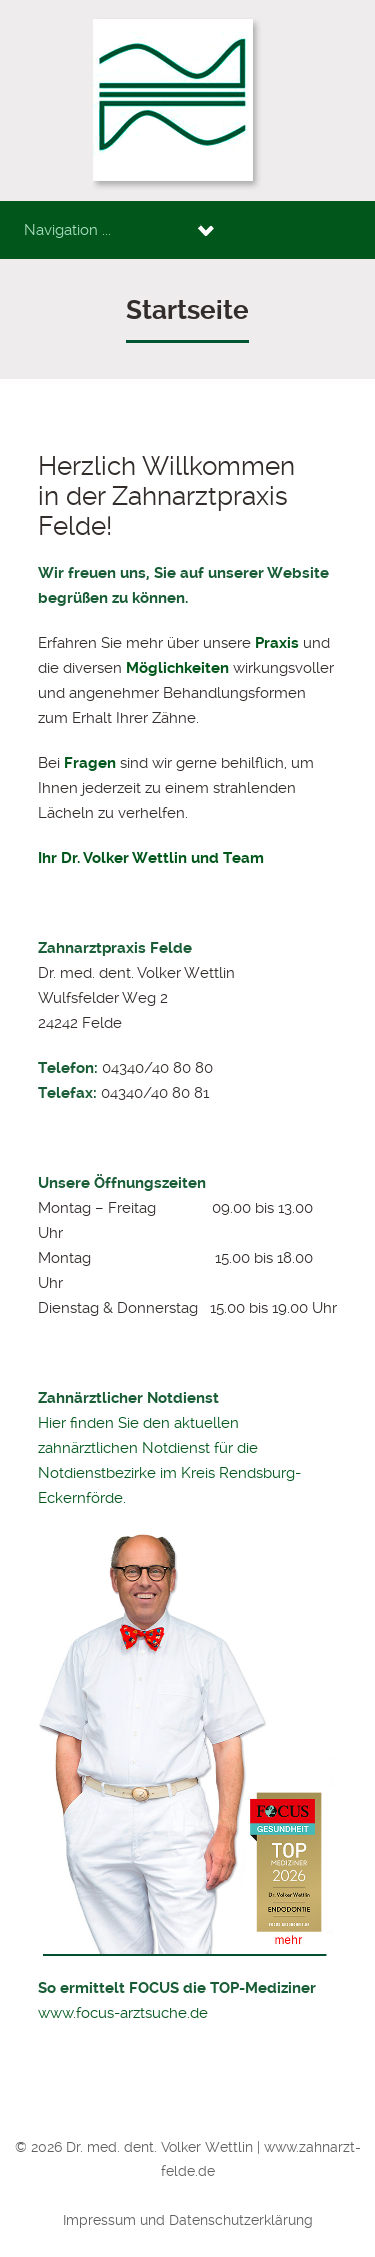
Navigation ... (67, 230)
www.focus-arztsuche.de (123, 2013)
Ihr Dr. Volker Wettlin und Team (151, 858)
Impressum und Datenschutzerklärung (188, 2220)
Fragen (90, 763)
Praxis (277, 643)
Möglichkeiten (177, 668)
